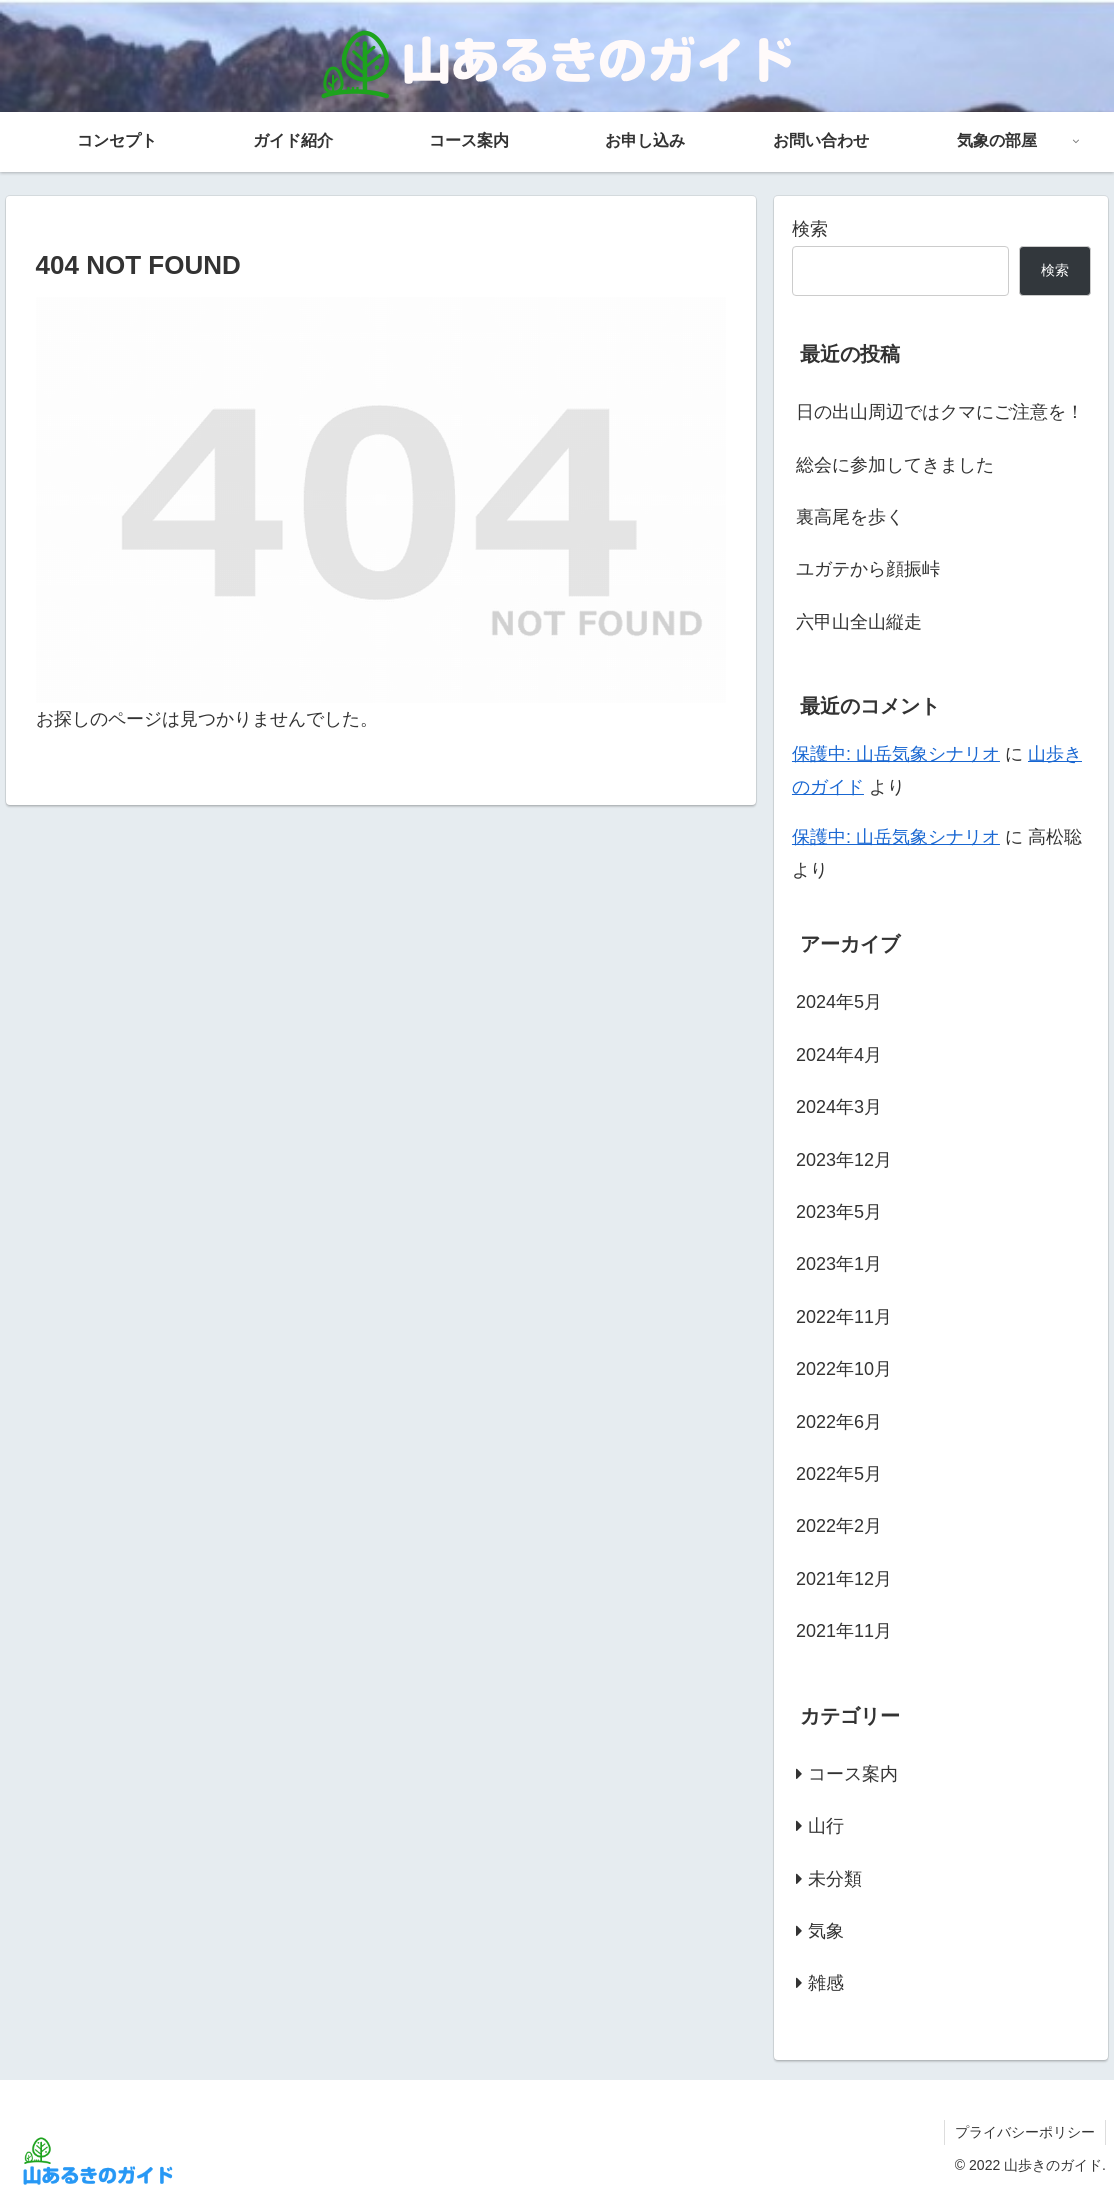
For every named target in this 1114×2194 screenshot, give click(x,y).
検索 (810, 229)
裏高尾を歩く (850, 517)
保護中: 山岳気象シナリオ (896, 754)
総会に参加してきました (895, 465)
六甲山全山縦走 (859, 622)
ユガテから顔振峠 (868, 569)
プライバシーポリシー (1025, 2132)
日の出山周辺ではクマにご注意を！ (940, 412)
